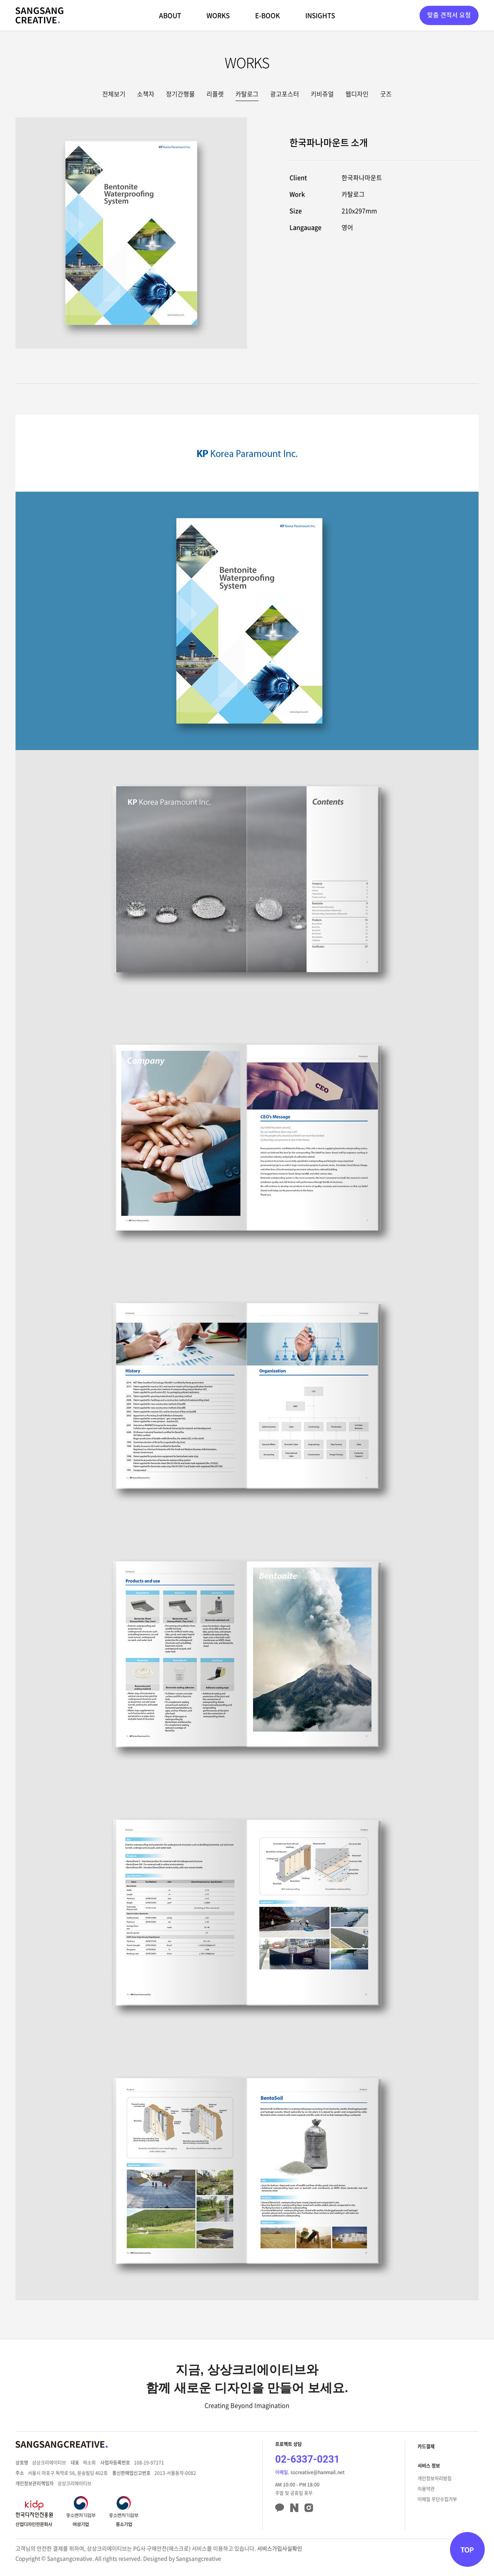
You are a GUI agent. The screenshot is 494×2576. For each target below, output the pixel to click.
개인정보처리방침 (435, 2478)
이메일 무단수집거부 (437, 2499)
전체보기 (113, 93)
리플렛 (215, 93)
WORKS (218, 15)
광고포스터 (284, 93)
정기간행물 (180, 93)
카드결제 (426, 2446)
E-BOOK (267, 15)
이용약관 (426, 2488)
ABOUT (170, 15)
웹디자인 (357, 93)
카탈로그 (247, 93)
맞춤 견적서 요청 (449, 14)
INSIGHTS (320, 15)
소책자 (145, 93)
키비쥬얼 (322, 93)
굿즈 (386, 93)
